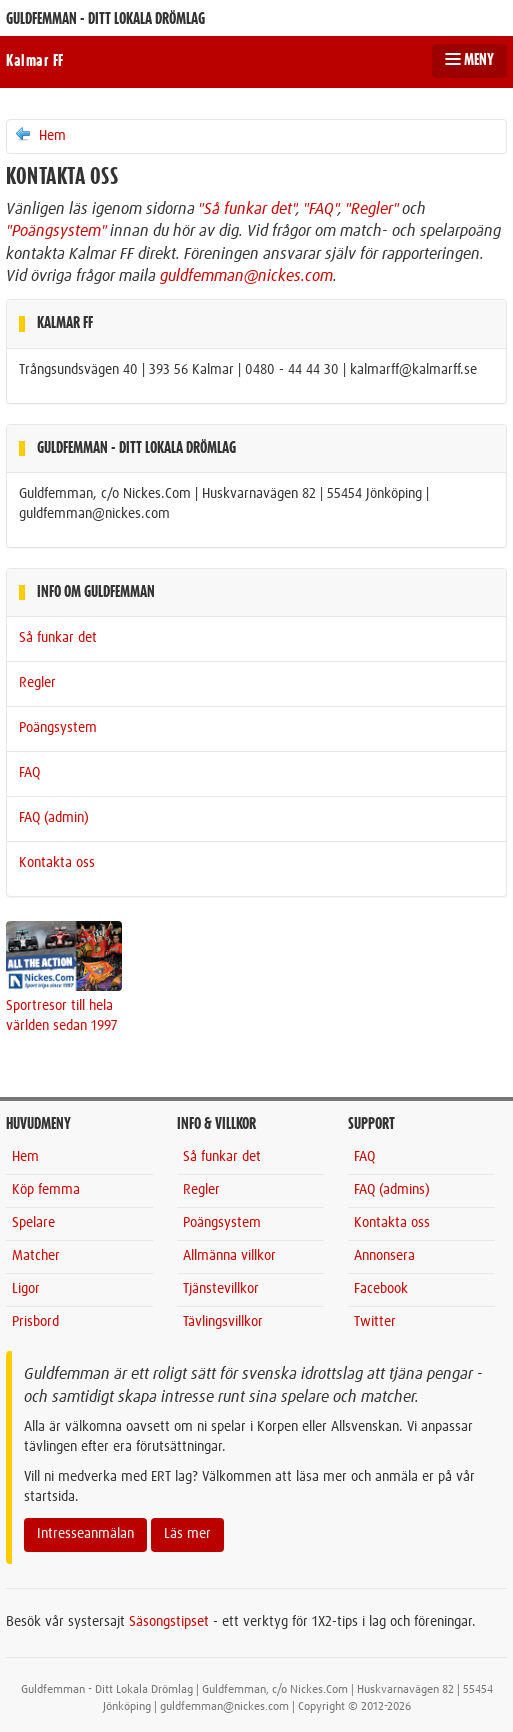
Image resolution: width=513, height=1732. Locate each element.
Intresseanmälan (85, 1534)
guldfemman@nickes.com (246, 276)
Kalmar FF (35, 61)
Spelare (33, 1223)
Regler (37, 683)
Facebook (381, 1289)
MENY (469, 60)
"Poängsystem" (56, 231)
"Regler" (371, 209)
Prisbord (35, 1322)
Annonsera (384, 1256)
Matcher (36, 1256)
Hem (39, 135)
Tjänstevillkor (221, 1289)
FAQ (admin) (54, 818)
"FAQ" (320, 209)
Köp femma (46, 1190)
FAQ (29, 773)
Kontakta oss (57, 863)
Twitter (375, 1322)
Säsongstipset (169, 1622)
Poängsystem (58, 728)
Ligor (26, 1289)
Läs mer (187, 1534)
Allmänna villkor (229, 1256)
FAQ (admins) (392, 1190)
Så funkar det (58, 638)
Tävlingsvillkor (223, 1322)
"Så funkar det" (247, 209)
